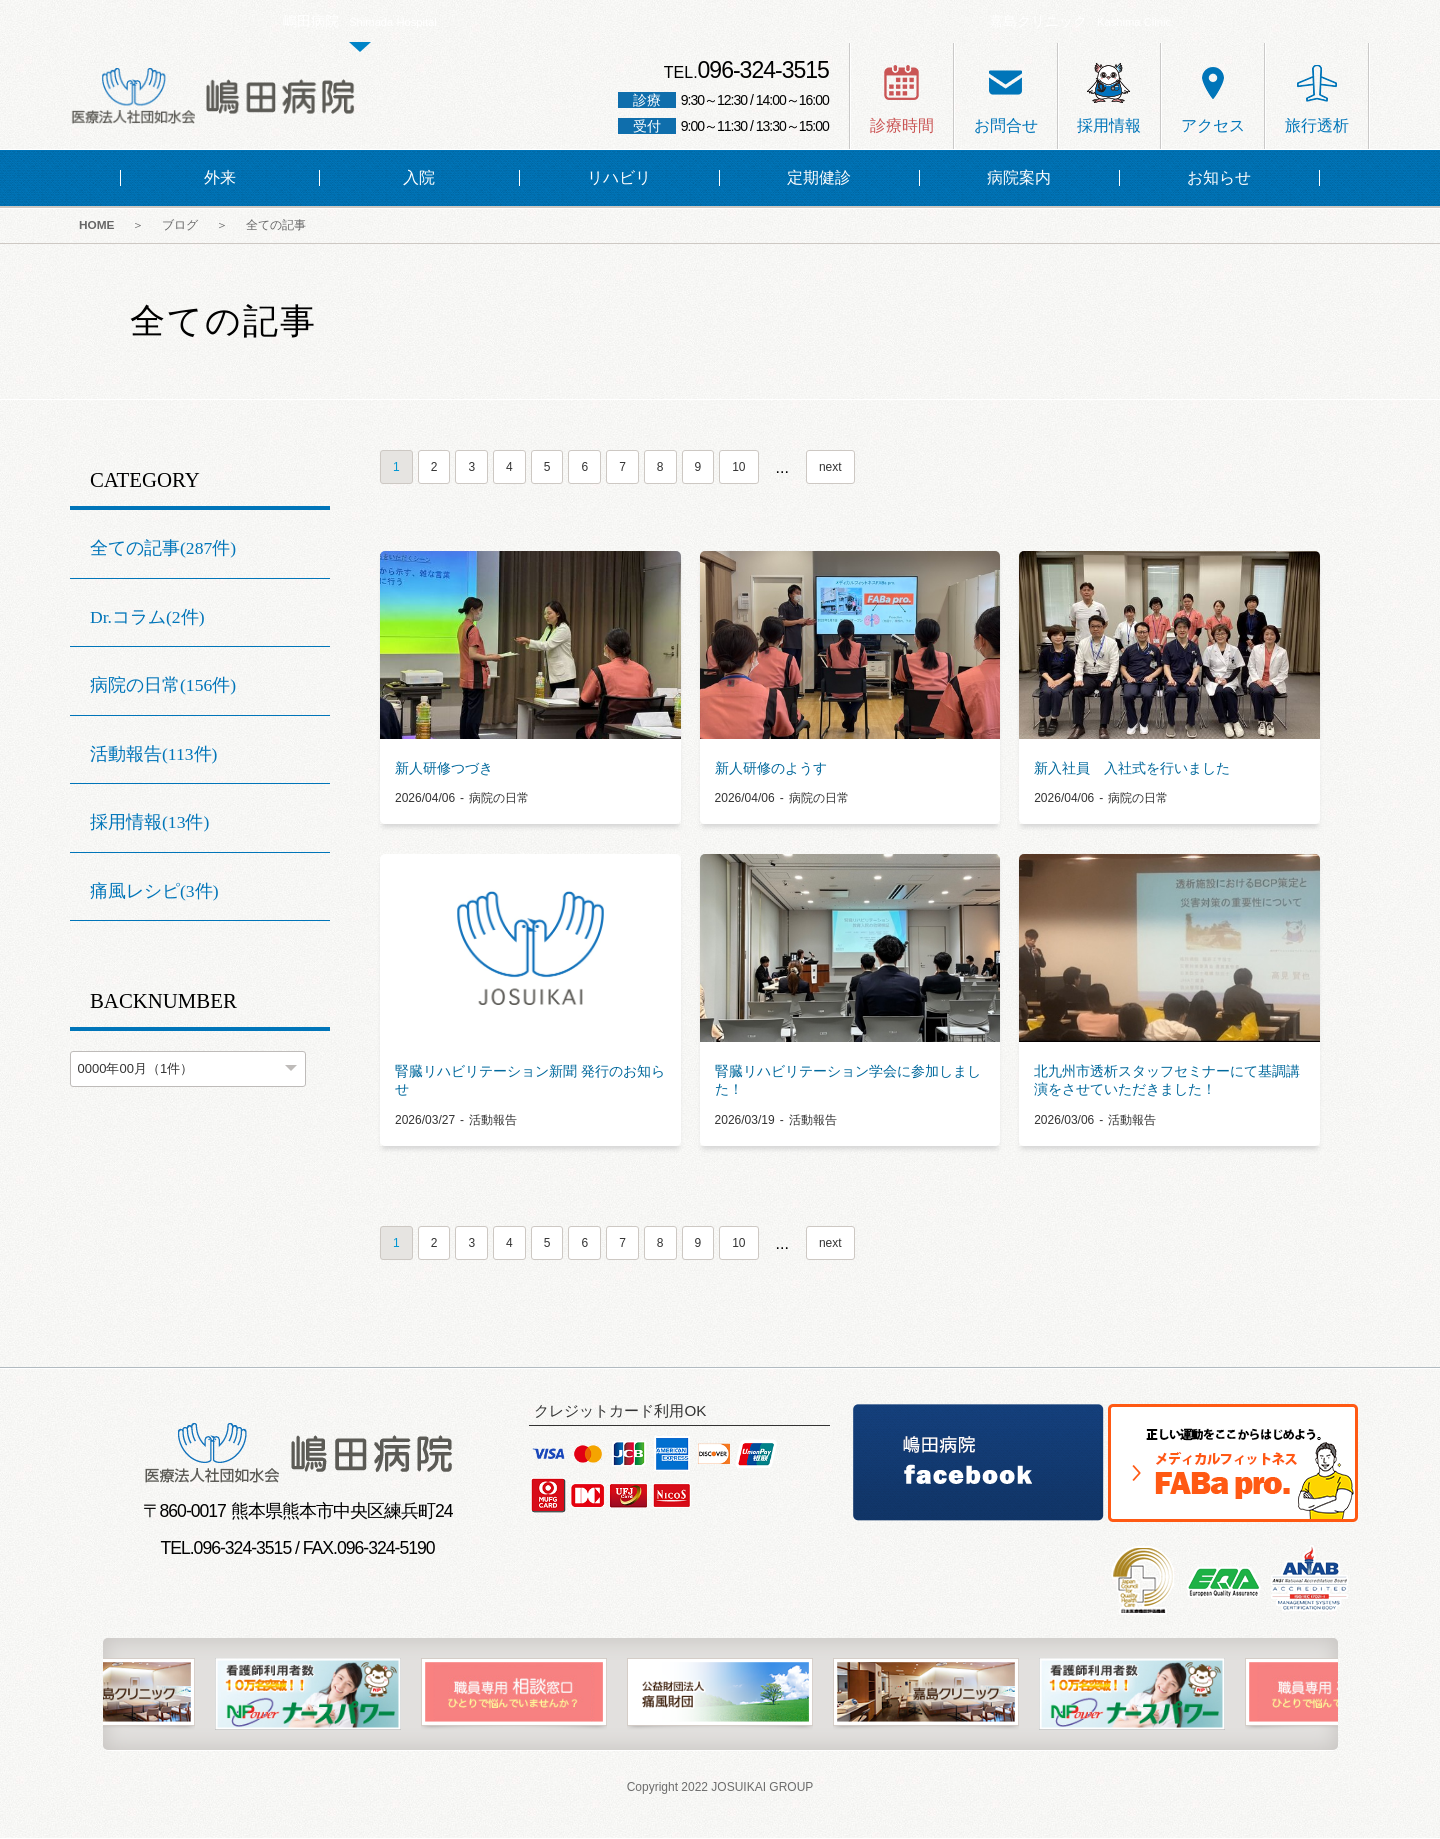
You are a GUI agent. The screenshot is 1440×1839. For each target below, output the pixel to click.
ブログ (186, 227)
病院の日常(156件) (163, 687)
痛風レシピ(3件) (154, 893)
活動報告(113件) (153, 756)
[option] (720, 1696)
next (830, 469)
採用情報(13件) (149, 824)
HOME (98, 227)
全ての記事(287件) (163, 550)
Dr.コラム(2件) (147, 618)
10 (738, 469)
